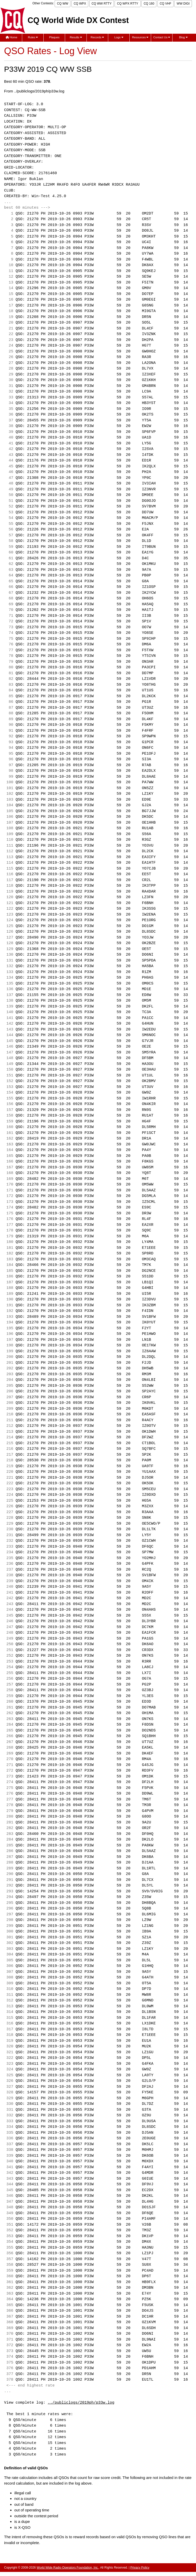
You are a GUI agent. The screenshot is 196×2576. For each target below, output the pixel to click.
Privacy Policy (140, 2567)
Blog (183, 37)
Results (76, 37)
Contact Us (161, 37)
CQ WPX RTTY (127, 3)
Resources (140, 37)
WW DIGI (183, 3)
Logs (118, 37)
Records (97, 37)
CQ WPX (80, 3)
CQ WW (62, 3)
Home (11, 37)
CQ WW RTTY (102, 3)
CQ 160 (149, 3)
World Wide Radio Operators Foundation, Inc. (68, 2567)
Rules (33, 37)
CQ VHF (165, 3)
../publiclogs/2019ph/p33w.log (81, 2402)
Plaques (54, 37)
